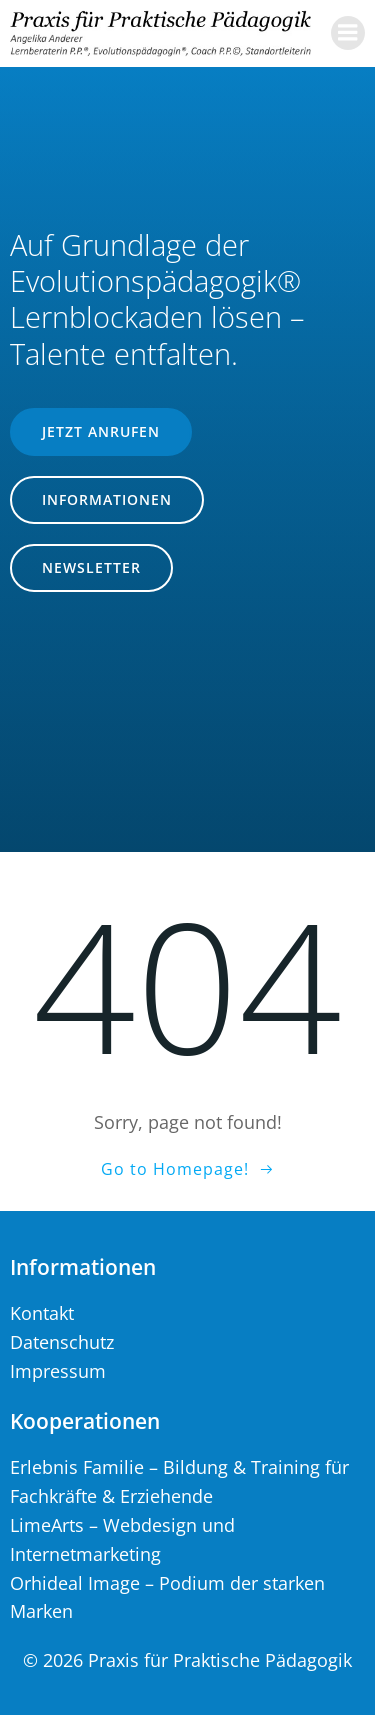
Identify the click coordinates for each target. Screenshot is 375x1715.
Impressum (58, 1371)
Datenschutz (62, 1342)
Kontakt (42, 1313)
